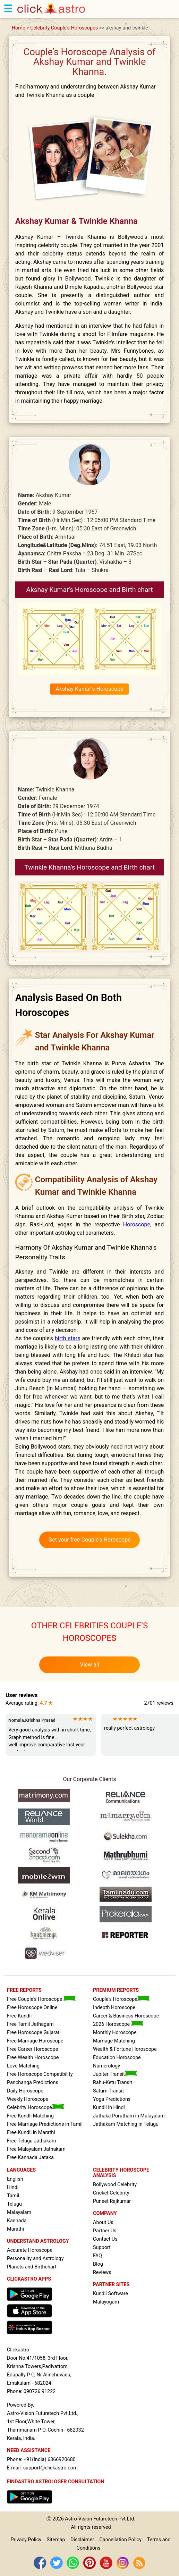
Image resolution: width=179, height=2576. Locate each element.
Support (102, 2247)
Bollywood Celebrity (115, 2185)
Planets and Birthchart (32, 2267)
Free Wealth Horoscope (33, 2058)
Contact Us (105, 2239)
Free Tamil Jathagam (30, 2024)
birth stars (67, 1338)
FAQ (97, 2256)
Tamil (13, 2196)
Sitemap (56, 2540)
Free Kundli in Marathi (31, 2133)
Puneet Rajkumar (112, 2201)
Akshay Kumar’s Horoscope (89, 689)
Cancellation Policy (121, 2540)
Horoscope (136, 1224)
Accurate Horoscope (29, 2250)
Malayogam (106, 2302)
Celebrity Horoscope (35, 2108)
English (15, 2179)
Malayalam (19, 2212)
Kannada (17, 2221)
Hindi (12, 2187)
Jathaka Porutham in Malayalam (129, 2116)
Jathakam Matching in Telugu (126, 2124)
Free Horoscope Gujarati (34, 2033)
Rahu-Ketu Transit (112, 2083)
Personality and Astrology (35, 2259)
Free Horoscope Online (32, 2008)
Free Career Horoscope (32, 2049)
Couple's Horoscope (121, 1999)
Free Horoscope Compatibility (40, 2074)
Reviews (102, 2272)
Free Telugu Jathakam (31, 2141)
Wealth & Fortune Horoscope (125, 2049)
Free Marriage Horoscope (35, 2041)
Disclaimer (82, 2540)
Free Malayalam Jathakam (36, 2149)
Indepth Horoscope (114, 2008)
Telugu (14, 2204)
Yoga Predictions (111, 2099)
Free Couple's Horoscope (41, 1999)
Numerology (106, 2066)
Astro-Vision (78, 2519)
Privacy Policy (25, 2540)
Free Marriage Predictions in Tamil (45, 2124)
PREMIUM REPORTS (116, 1990)
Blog (98, 2264)
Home (19, 28)
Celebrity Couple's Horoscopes (64, 28)
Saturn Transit (108, 2091)
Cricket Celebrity (111, 2193)
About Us (103, 2222)
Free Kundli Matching (30, 2116)
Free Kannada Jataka (30, 2157)
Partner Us (105, 2231)
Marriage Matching (114, 2041)
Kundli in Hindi (109, 2108)
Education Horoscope (117, 2058)
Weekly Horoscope (27, 2099)
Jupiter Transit (115, 2074)
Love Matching (23, 2066)
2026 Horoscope (118, 2024)
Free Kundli (19, 2016)
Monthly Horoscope (115, 2033)
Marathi (15, 2229)
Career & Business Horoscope (126, 2016)
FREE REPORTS (24, 1990)
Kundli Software (110, 2294)
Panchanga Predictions (32, 2083)
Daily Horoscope (25, 2091)
